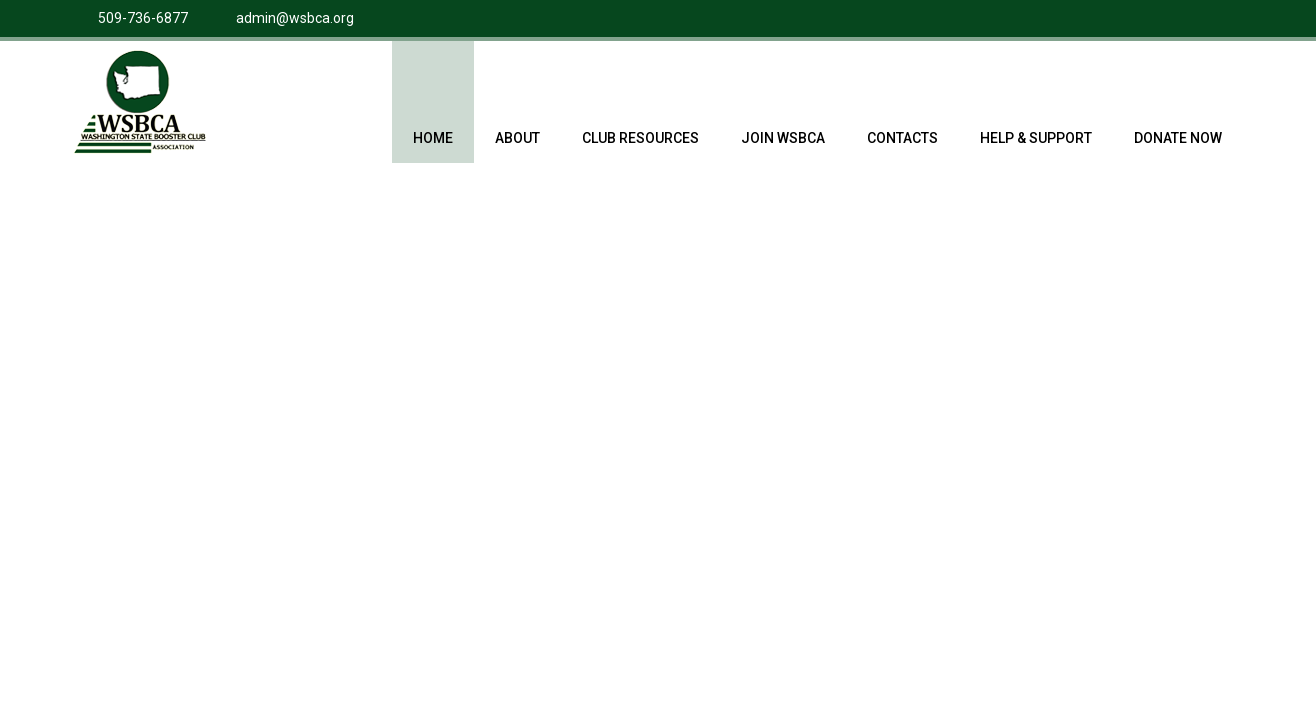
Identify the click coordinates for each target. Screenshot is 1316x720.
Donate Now (1178, 117)
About (517, 117)
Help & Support (1036, 117)
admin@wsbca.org (295, 18)
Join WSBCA (783, 117)
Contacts (902, 117)
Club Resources (640, 117)
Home (433, 117)
